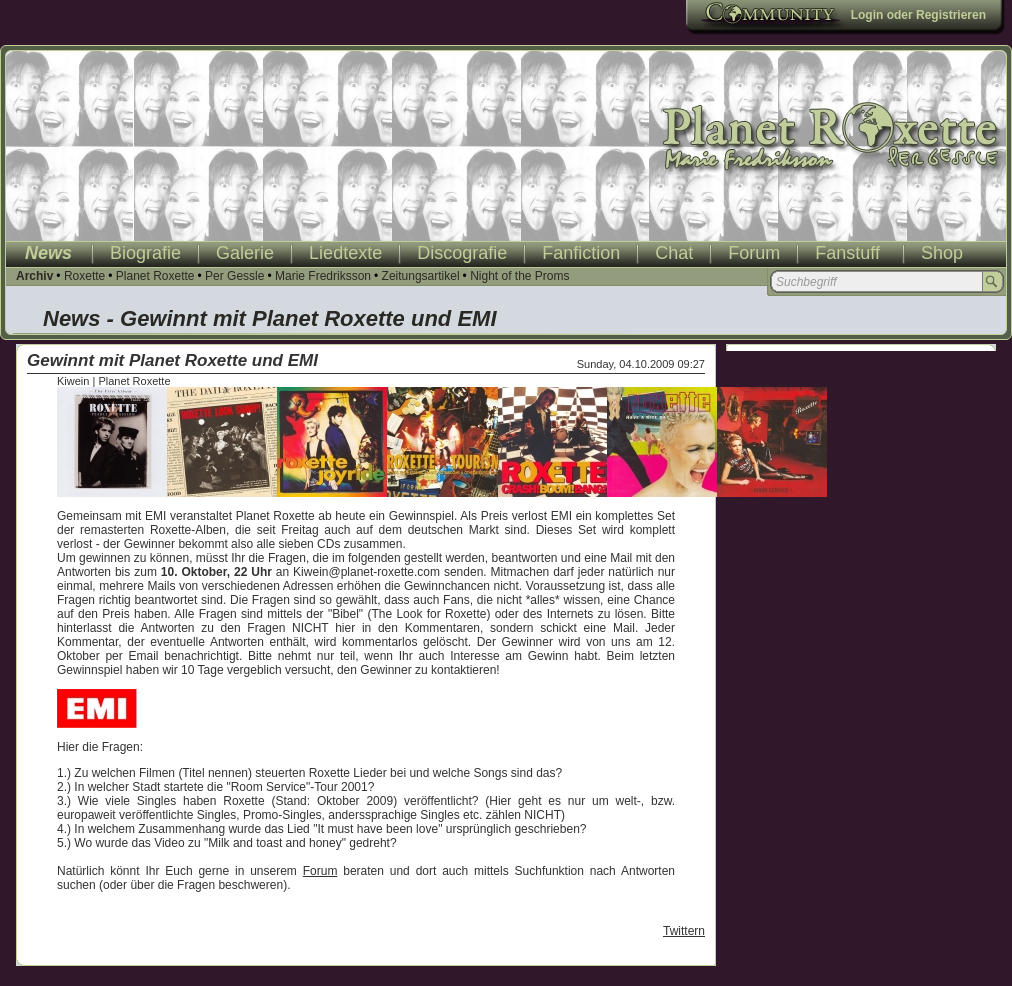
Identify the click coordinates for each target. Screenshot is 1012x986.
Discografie (462, 253)
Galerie (245, 253)
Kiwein (73, 381)
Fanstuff (847, 253)
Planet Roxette (155, 276)
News (48, 253)
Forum (754, 253)
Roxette (84, 276)
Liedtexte (345, 253)
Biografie (145, 253)
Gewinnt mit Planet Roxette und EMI (172, 360)
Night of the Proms (519, 276)
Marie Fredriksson (323, 276)
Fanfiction (581, 253)
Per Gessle (234, 276)
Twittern (684, 931)
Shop (942, 253)
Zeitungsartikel (421, 276)
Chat (674, 253)
